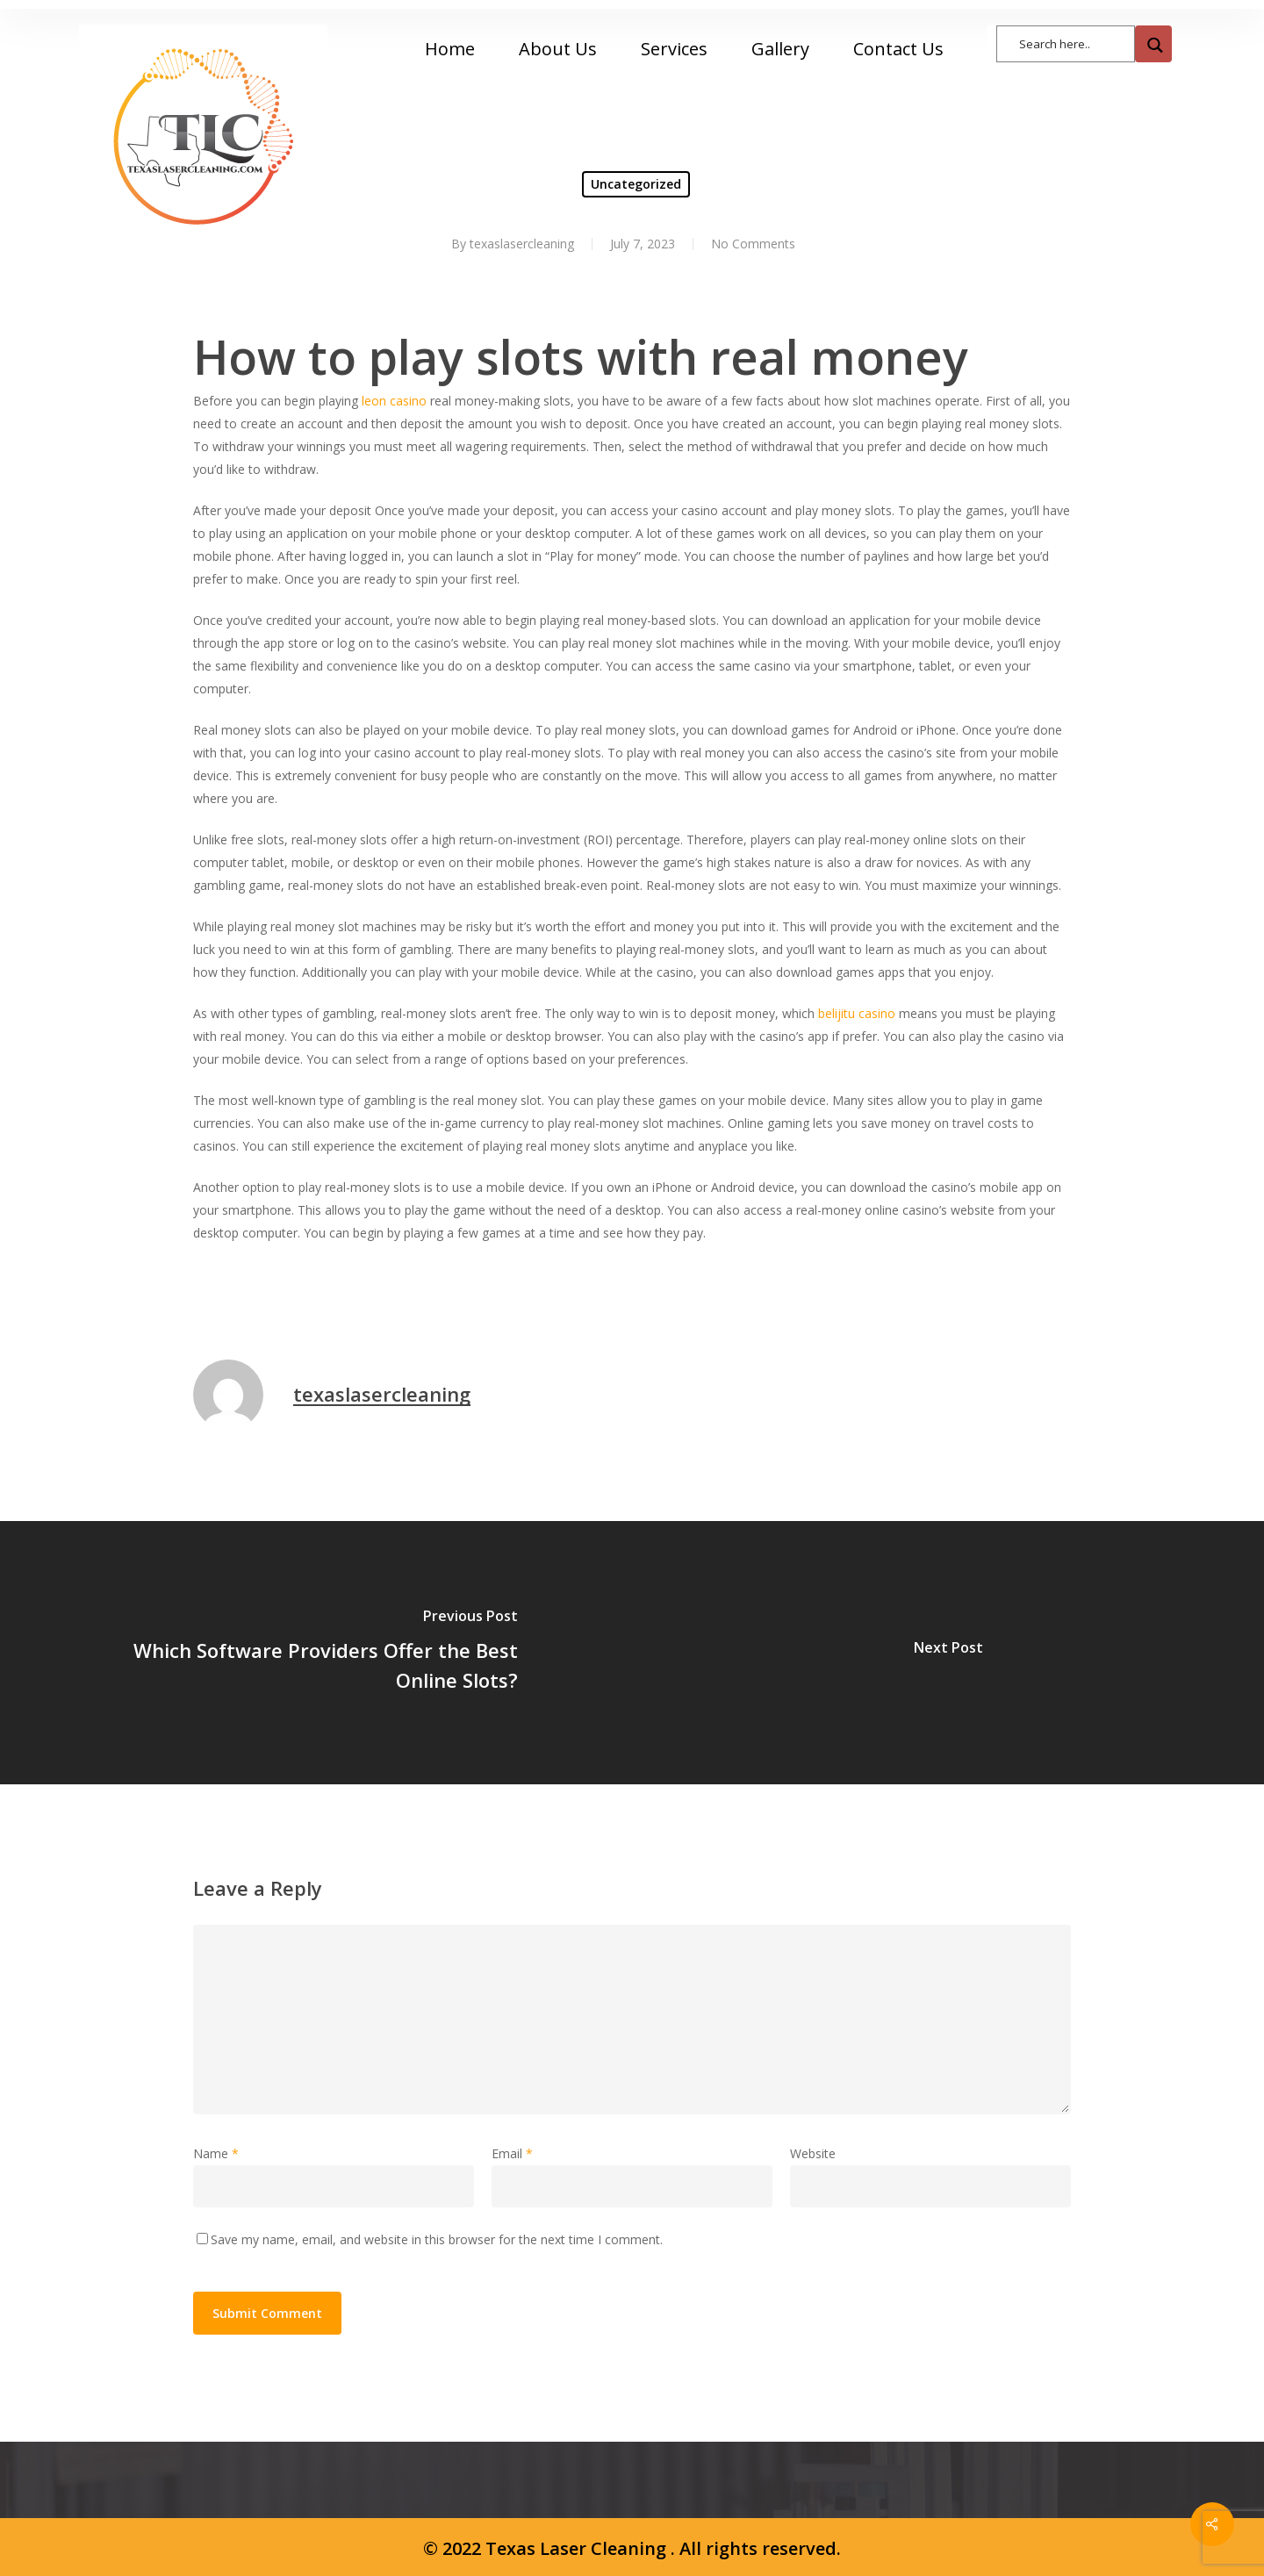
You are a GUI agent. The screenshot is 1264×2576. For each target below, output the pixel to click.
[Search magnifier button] (1153, 43)
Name (216, 2153)
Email (512, 2153)
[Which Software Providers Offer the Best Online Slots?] (316, 1652)
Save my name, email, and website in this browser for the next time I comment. (437, 2239)
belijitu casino (856, 1013)
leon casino (394, 400)
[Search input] (1074, 42)
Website (813, 2153)
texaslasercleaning (381, 1394)
